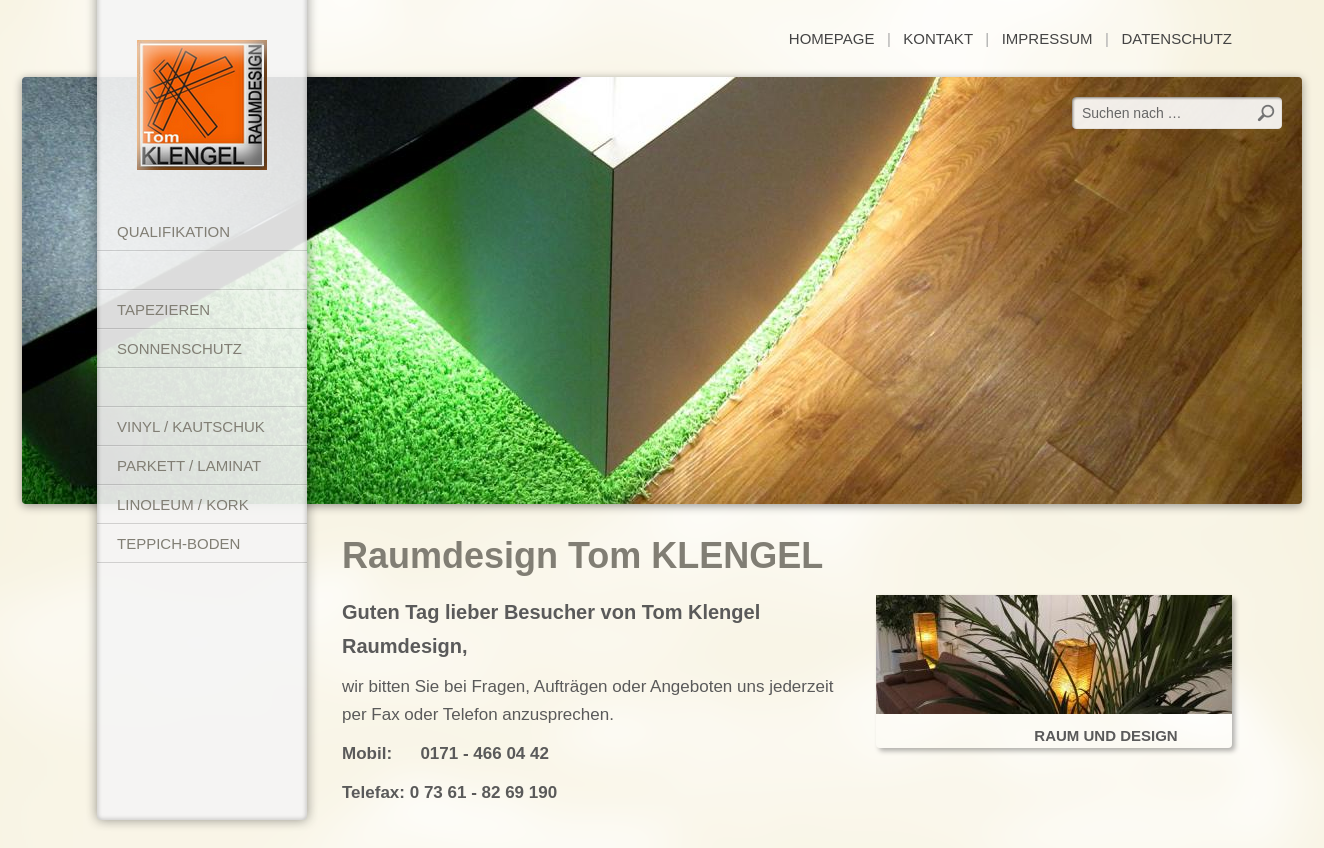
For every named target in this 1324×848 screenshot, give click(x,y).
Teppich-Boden (178, 543)
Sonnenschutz (179, 348)
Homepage (832, 38)
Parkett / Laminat (189, 465)
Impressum (1047, 38)
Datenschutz (1176, 38)
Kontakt (937, 38)
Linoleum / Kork (183, 504)
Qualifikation (173, 231)
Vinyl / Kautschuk (191, 426)
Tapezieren (163, 309)
